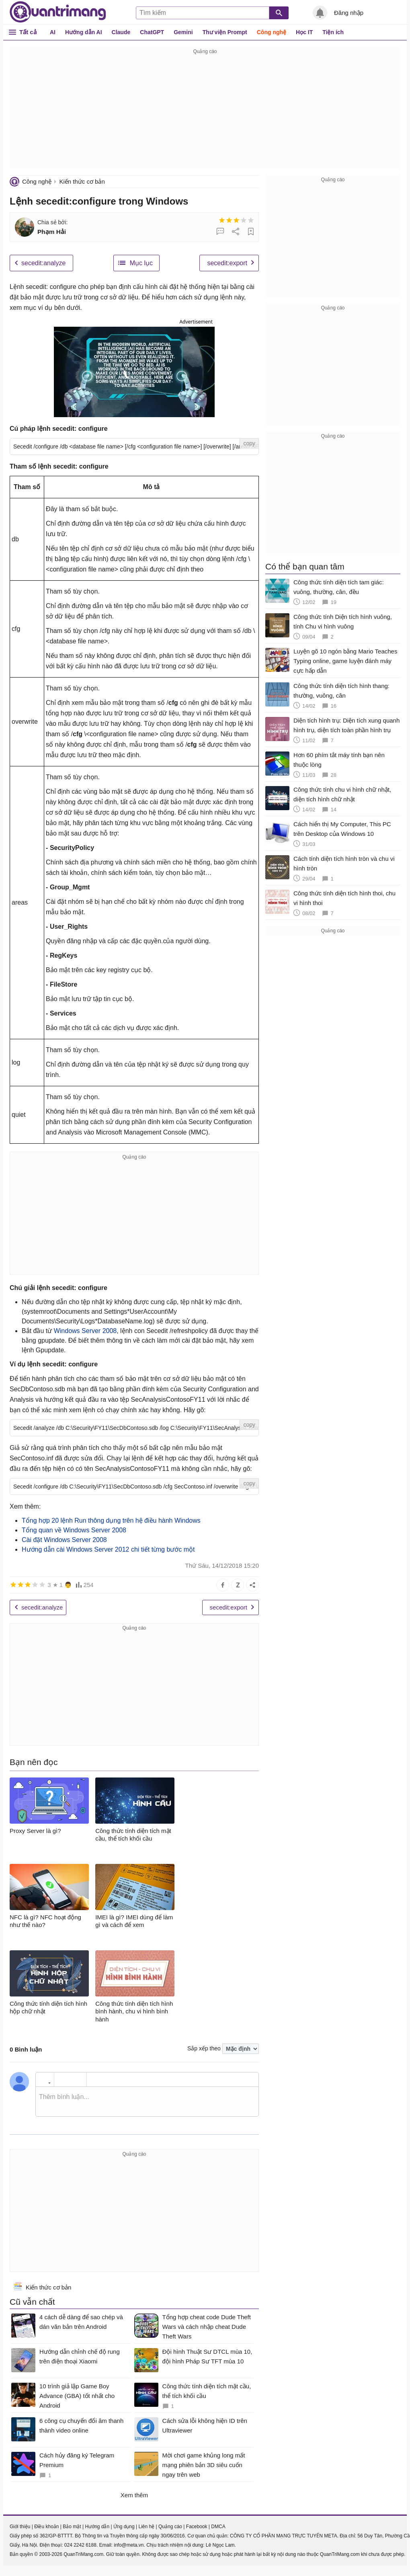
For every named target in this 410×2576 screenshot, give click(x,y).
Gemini (183, 32)
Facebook (196, 2526)
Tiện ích (333, 32)
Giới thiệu (20, 2526)
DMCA (218, 2526)
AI (52, 32)
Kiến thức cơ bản (82, 181)
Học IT (304, 32)
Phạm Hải (51, 231)
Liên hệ (146, 2526)
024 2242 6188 (80, 2545)
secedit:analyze (43, 263)
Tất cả (28, 32)
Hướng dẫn (97, 2526)
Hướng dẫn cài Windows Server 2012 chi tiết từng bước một (108, 1549)
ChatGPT (152, 32)
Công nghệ (271, 32)
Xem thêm (134, 2495)
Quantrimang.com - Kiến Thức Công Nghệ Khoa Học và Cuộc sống (58, 12)
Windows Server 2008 (85, 1330)
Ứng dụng (124, 2526)
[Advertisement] (205, 112)
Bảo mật (72, 2526)
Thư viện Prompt (225, 32)
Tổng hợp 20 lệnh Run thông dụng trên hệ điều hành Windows (111, 1520)
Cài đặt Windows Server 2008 (64, 1539)
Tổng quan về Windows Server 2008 (74, 1530)
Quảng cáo (170, 2526)
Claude (121, 32)
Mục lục (141, 263)
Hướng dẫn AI (83, 32)
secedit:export (227, 263)
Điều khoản (46, 2526)
